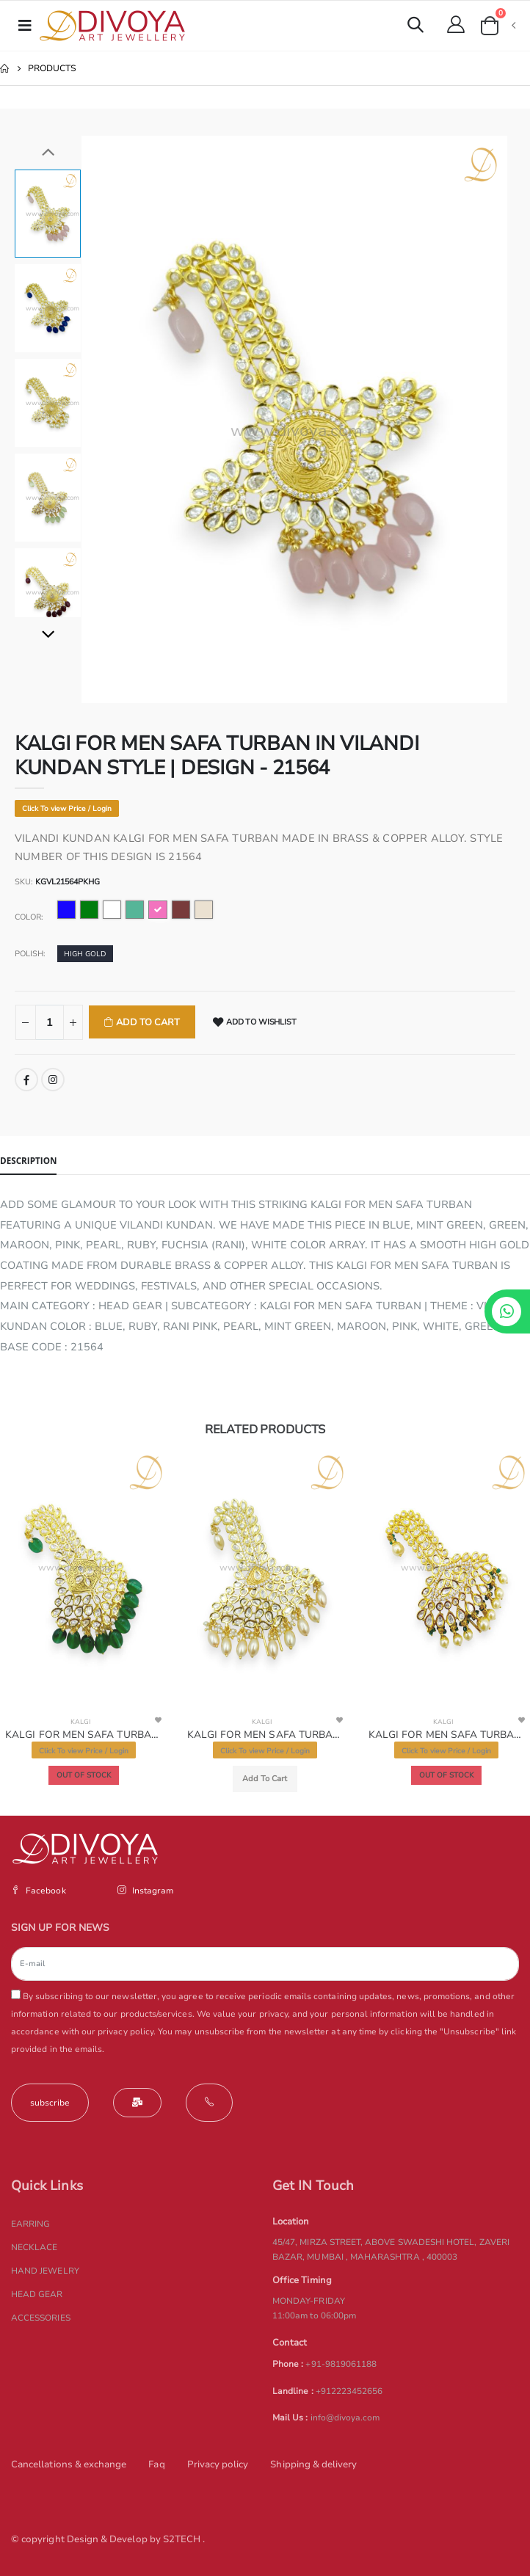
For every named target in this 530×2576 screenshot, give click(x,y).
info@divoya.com (345, 2417)
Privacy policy (218, 2464)
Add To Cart (147, 1022)
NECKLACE (34, 2247)
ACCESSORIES (40, 2318)
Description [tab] (28, 1160)
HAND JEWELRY (45, 2271)
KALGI (80, 1721)
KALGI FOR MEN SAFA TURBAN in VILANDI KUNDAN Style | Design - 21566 (447, 1735)
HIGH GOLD (85, 953)
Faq (156, 2464)
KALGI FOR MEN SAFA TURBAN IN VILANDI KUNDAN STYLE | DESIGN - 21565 (265, 1735)
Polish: (30, 953)
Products (52, 68)
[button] (415, 27)
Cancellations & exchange (68, 2464)
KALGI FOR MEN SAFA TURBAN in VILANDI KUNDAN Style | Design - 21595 (83, 1735)
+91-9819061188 (341, 2364)
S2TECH (183, 2539)
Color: (29, 917)
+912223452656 (349, 2391)
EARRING (30, 2224)
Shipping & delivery (313, 2464)
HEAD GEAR (37, 2294)
